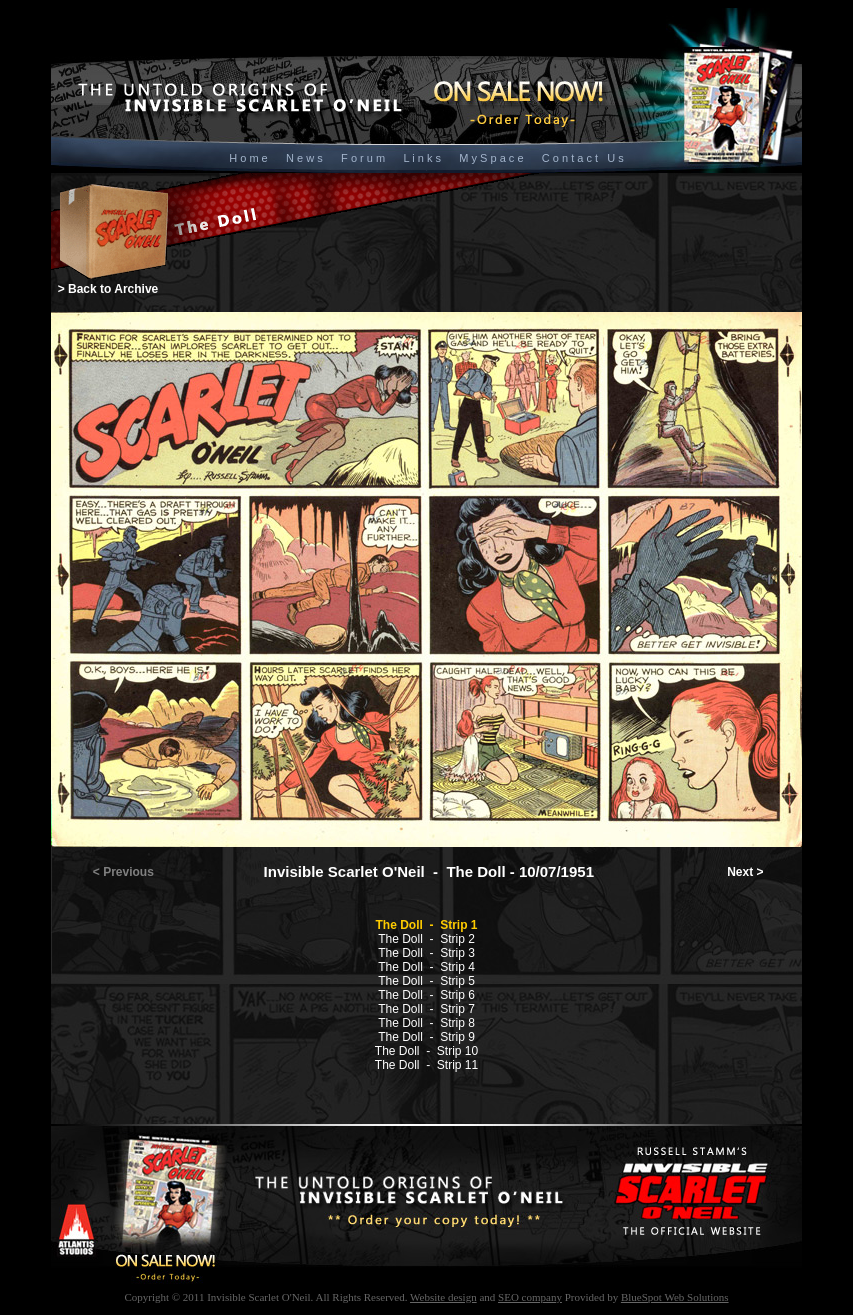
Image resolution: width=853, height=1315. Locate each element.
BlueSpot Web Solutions (675, 1297)
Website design (443, 1297)
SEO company (530, 1297)
